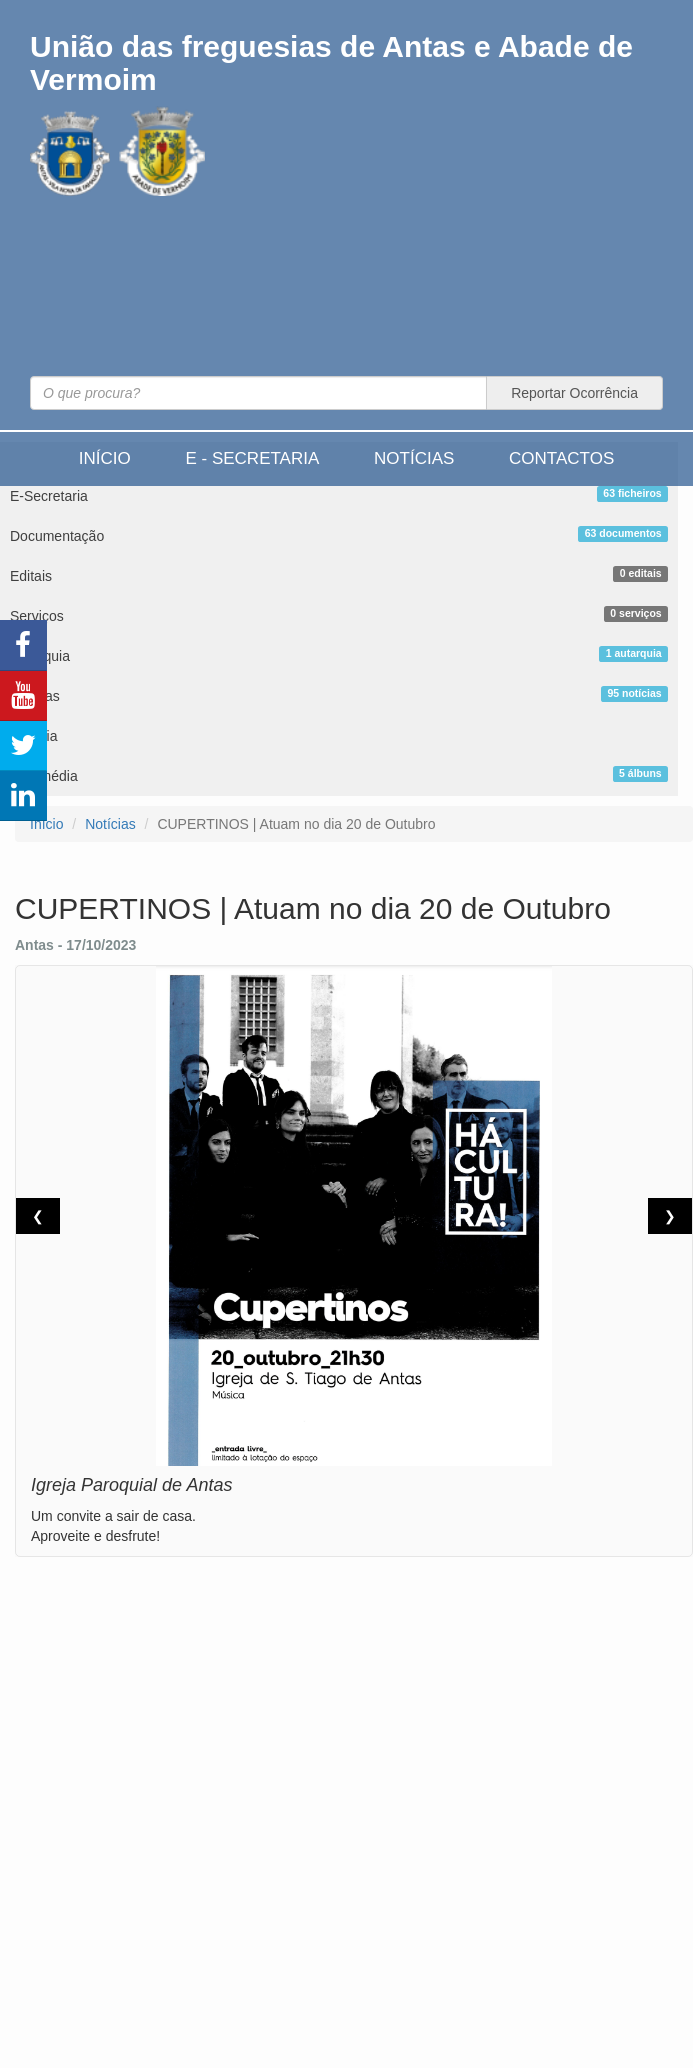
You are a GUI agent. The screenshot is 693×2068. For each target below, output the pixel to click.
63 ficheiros (632, 493)
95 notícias (634, 693)
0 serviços (635, 613)
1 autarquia (634, 653)
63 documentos (623, 533)
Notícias (414, 458)
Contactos (561, 458)
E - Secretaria (252, 458)
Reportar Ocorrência (574, 393)
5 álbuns (640, 773)
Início (105, 458)
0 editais (641, 573)
